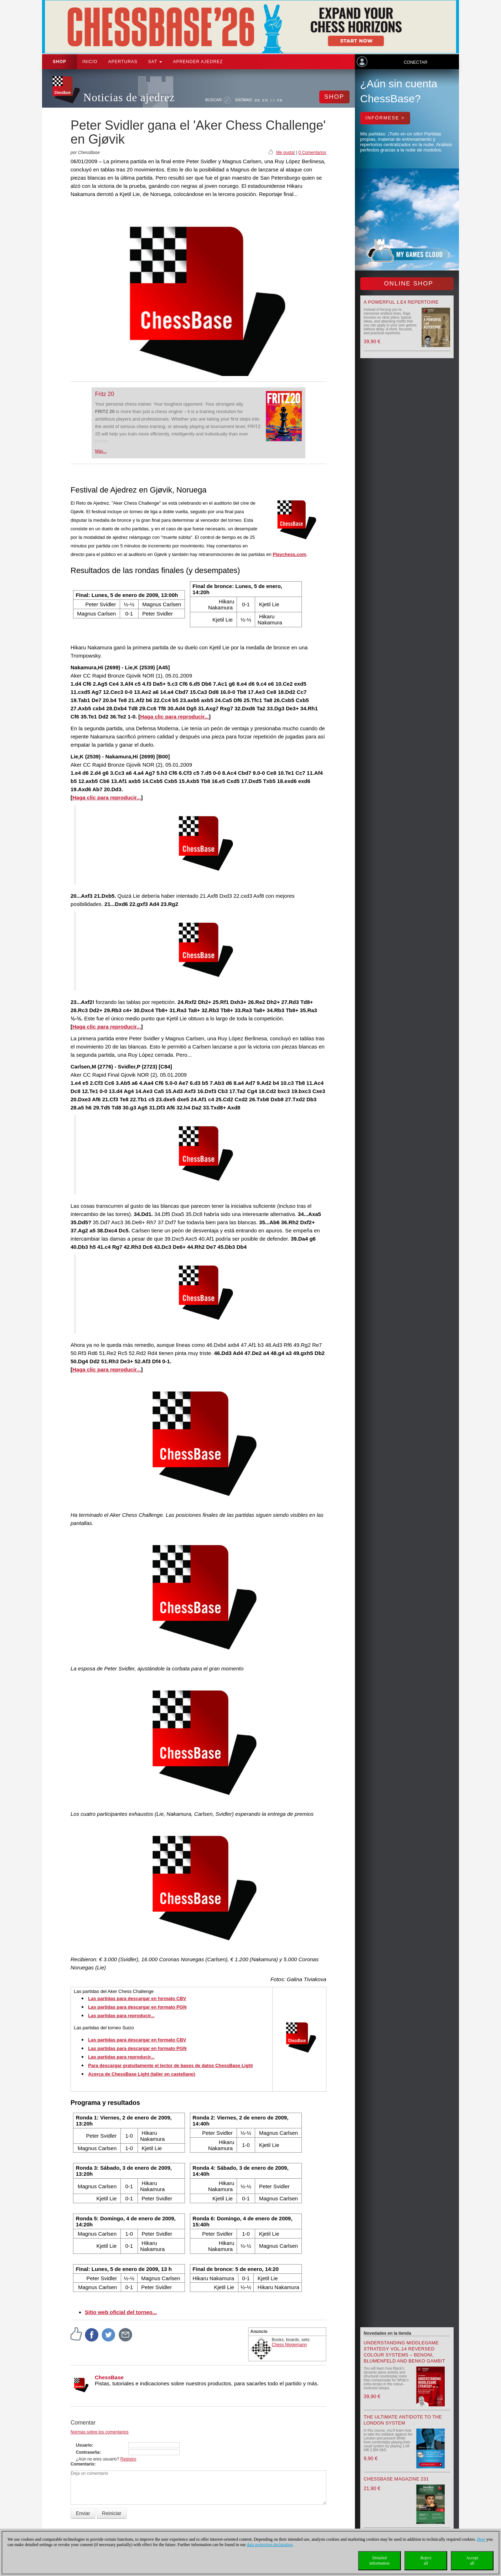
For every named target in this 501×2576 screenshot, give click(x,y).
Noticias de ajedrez (129, 97)
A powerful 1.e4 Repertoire (401, 302)
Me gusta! (285, 152)
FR (280, 100)
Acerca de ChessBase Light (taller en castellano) (141, 2074)
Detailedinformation (380, 2560)
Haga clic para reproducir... (174, 716)
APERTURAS (123, 61)
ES (272, 100)
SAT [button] (155, 61)
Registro (128, 2459)
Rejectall (426, 2560)
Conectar (415, 62)
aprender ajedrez (198, 61)
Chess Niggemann (289, 2344)
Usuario (84, 2445)
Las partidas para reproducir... (121, 2015)
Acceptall (472, 2560)
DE (257, 100)
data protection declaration (270, 2544)
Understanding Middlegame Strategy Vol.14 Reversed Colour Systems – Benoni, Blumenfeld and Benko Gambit (404, 2352)
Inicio (90, 61)
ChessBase (109, 2377)
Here (481, 2539)
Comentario (82, 2464)
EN (265, 100)
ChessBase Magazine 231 (396, 2479)
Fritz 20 (104, 394)
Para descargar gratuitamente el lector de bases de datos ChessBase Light (170, 2065)
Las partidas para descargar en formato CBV (137, 1998)
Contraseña (87, 2452)
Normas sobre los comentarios (100, 2432)
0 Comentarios (312, 152)
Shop (59, 61)
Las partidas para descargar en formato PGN (137, 2007)
